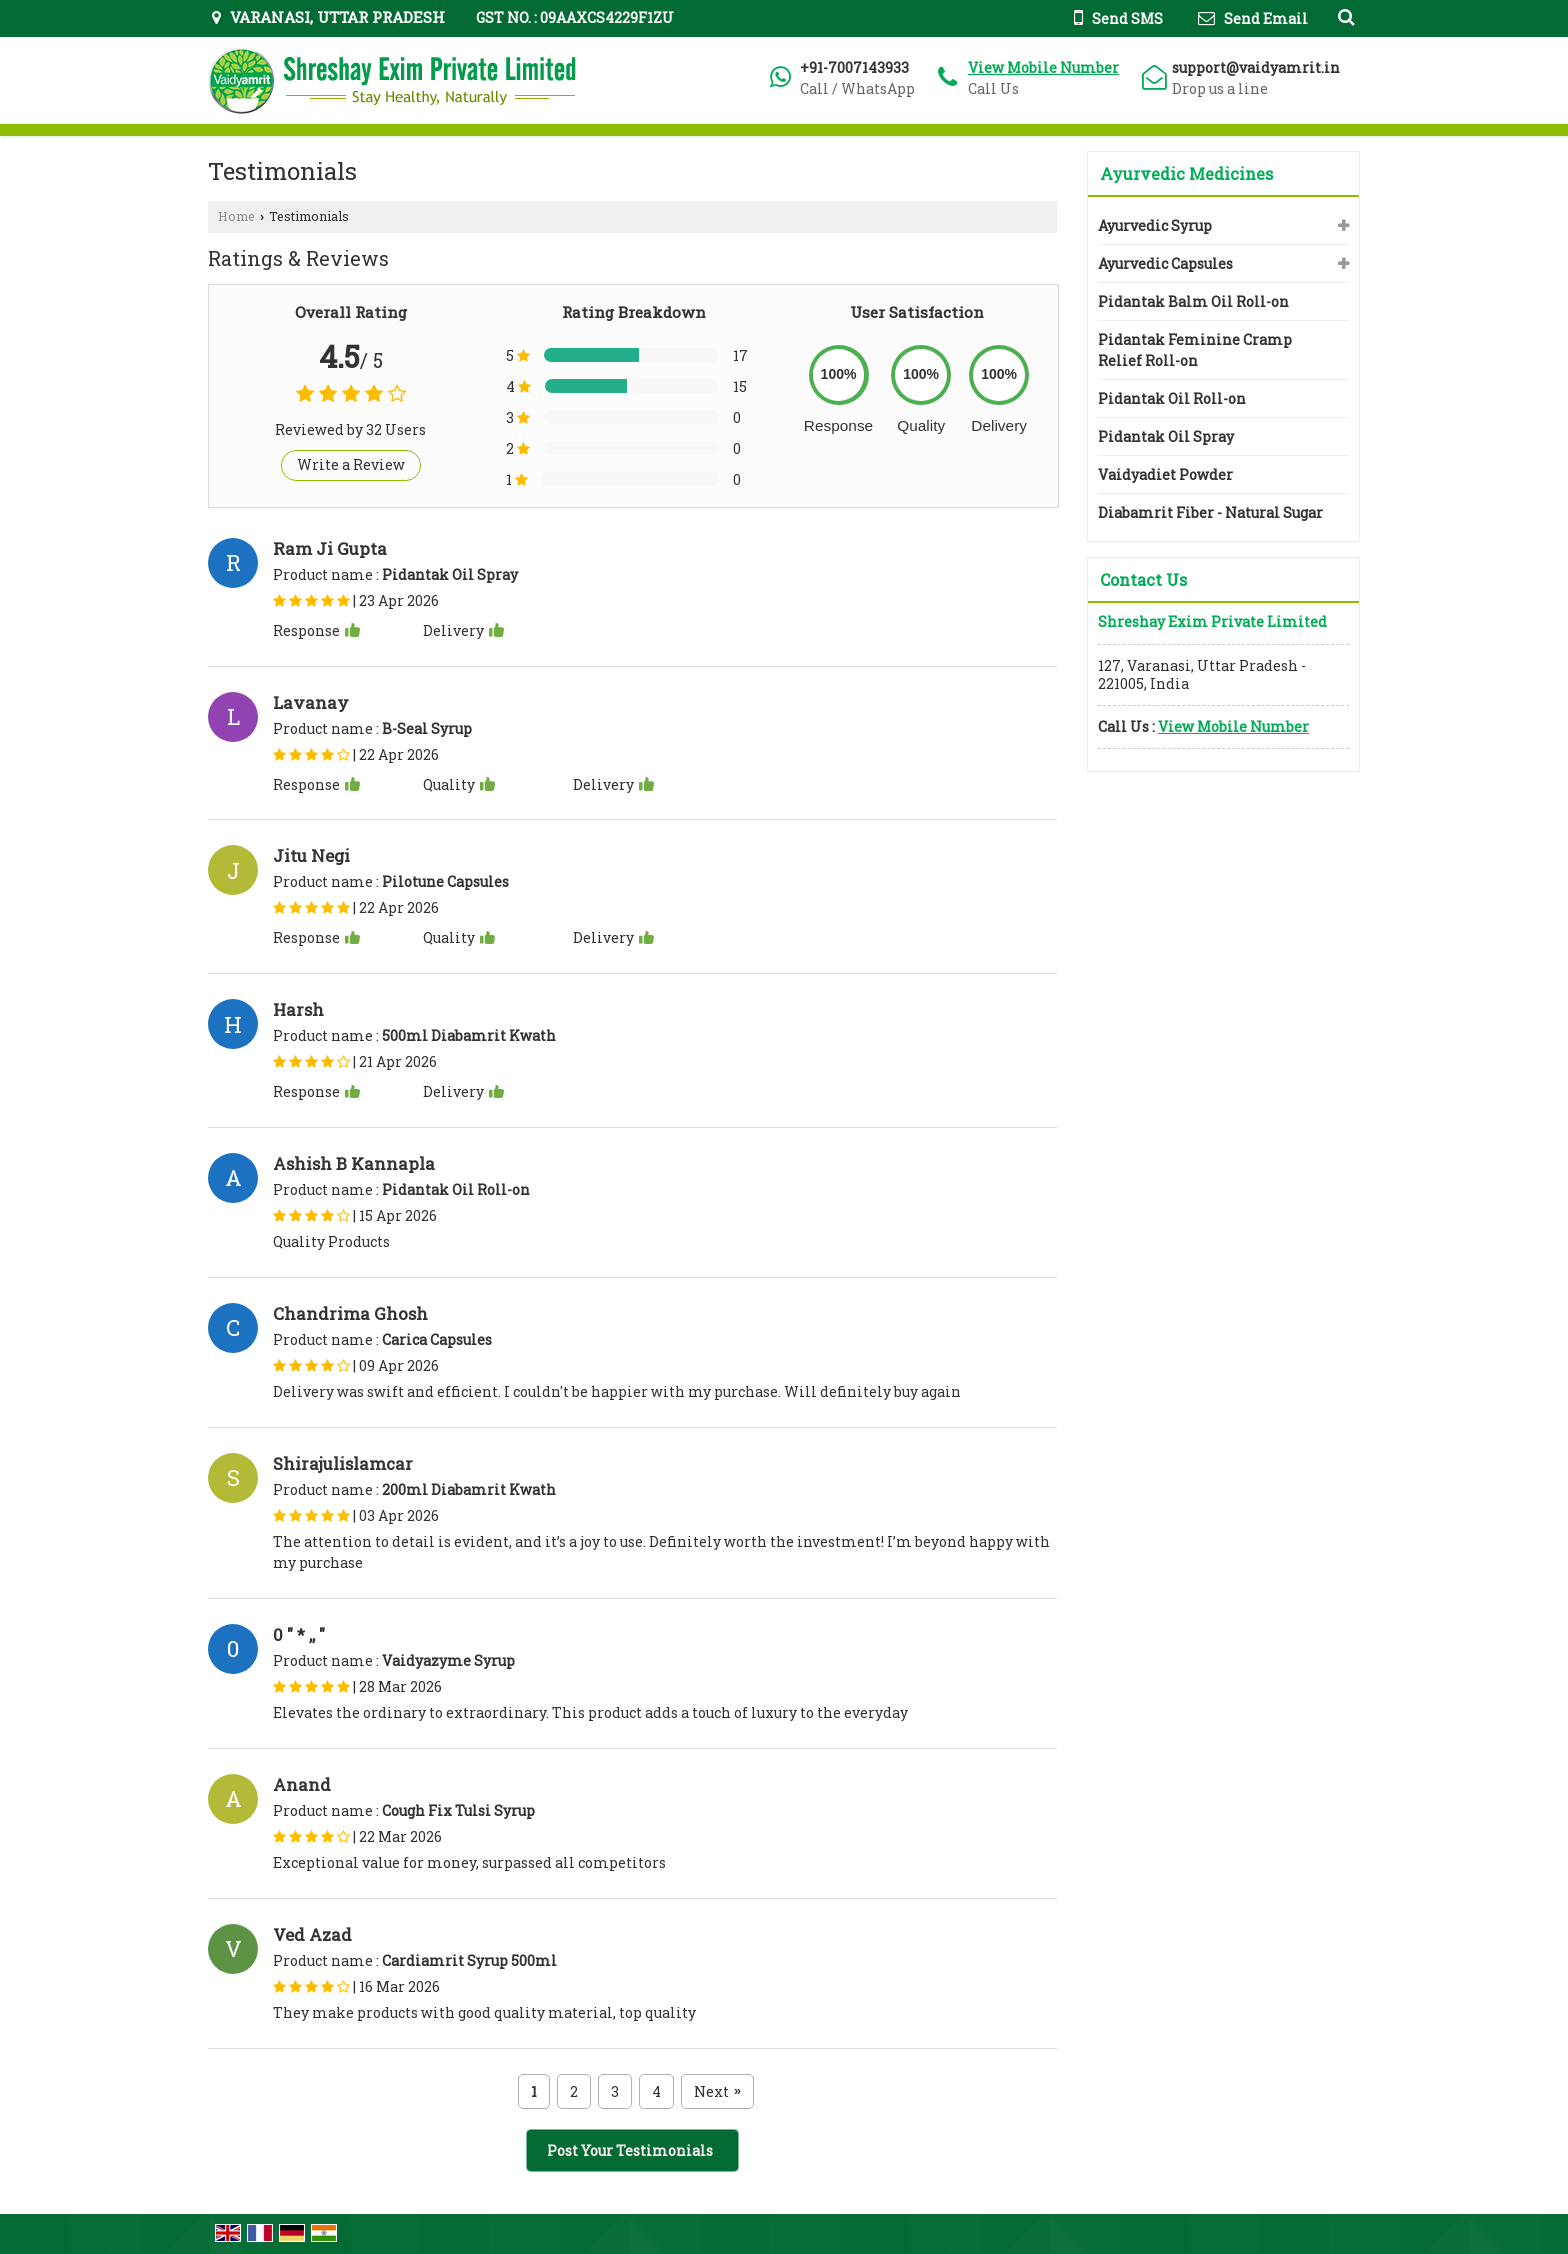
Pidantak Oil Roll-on (1172, 398)
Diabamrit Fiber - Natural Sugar (1210, 512)
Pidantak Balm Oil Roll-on (1193, 301)
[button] (1043, 67)
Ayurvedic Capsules (1165, 263)
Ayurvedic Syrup (1155, 225)
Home (236, 216)
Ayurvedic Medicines (1186, 173)
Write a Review (351, 464)
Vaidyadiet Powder (1165, 474)
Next (717, 2091)
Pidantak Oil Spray (1166, 436)
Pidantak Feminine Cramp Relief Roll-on (1195, 350)
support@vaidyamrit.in (1256, 67)
